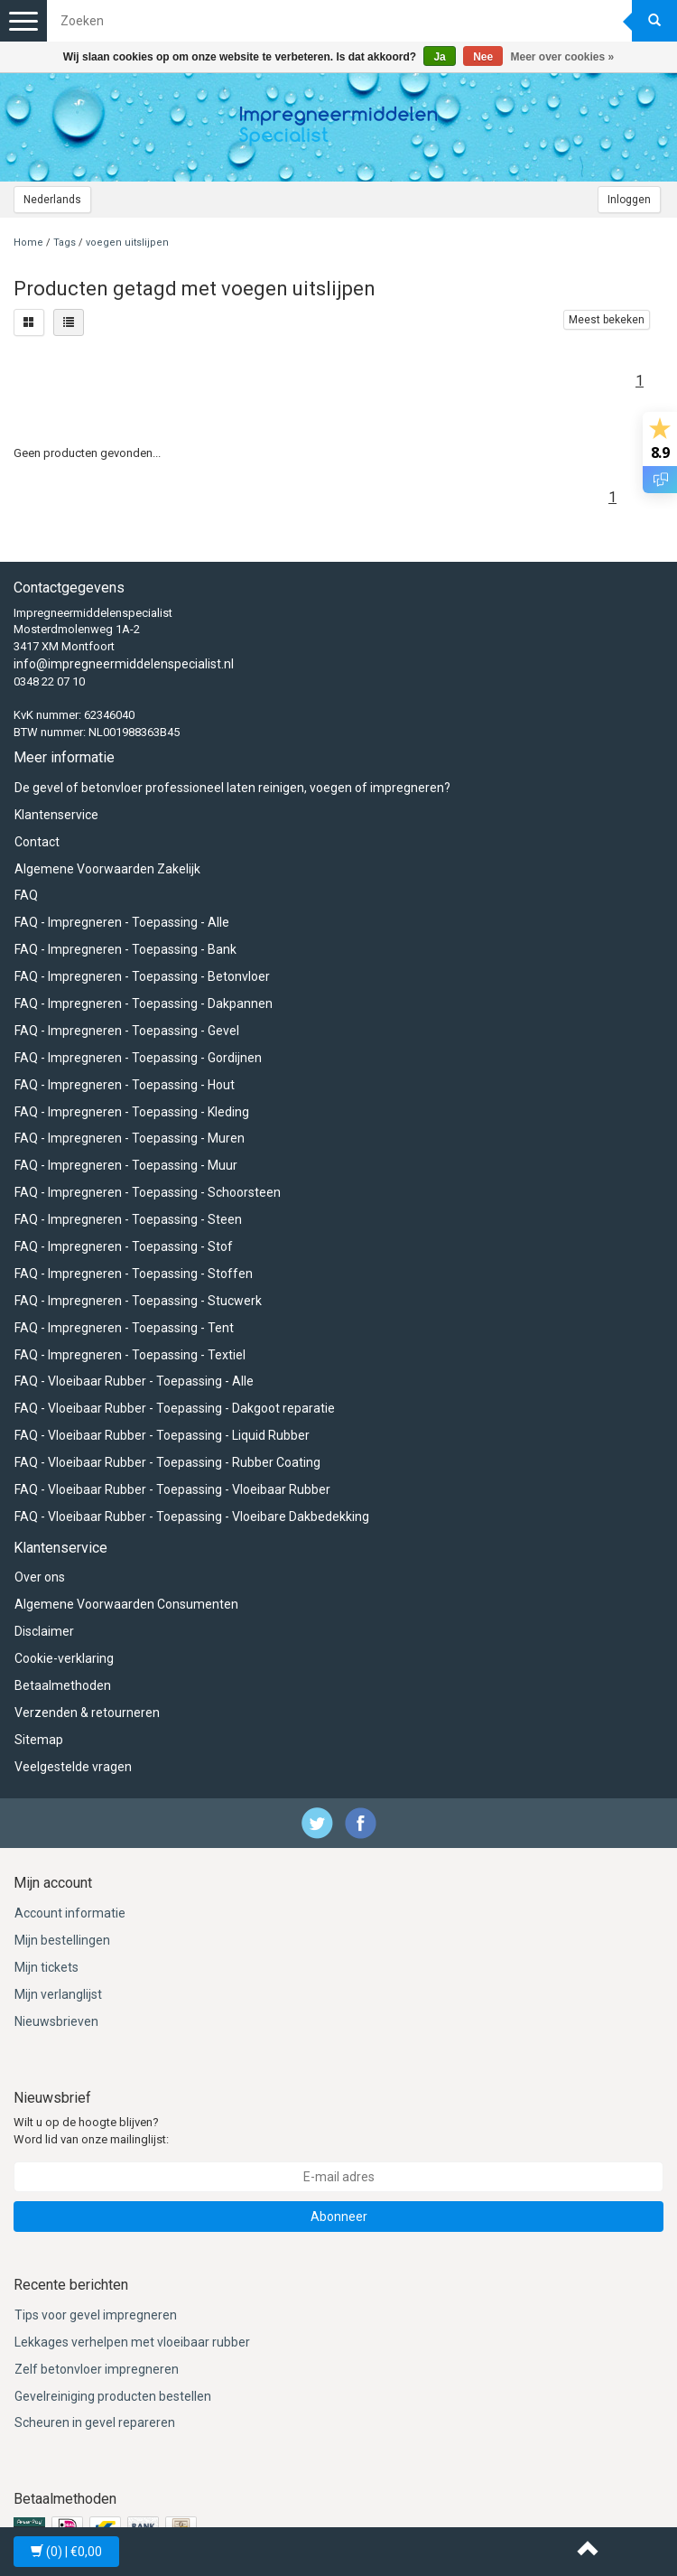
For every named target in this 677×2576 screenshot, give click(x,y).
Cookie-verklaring (64, 1658)
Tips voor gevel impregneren (95, 2315)
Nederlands (52, 199)
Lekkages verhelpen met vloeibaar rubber (132, 2342)
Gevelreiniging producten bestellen (112, 2396)
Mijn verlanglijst (58, 1994)
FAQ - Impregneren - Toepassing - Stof (123, 1246)
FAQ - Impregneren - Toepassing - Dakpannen (143, 1003)
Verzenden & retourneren (87, 1712)
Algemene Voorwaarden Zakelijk (107, 869)
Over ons (39, 1577)
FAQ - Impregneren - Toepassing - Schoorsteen (147, 1192)
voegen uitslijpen (127, 242)
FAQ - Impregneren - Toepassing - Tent (124, 1328)
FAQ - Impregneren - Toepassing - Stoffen (133, 1273)
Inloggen (629, 199)
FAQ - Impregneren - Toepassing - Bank (125, 949)
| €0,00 (66, 2551)
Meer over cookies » (563, 57)
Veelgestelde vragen (73, 1766)
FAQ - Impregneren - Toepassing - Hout (124, 1085)
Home (28, 242)
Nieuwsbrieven (56, 2021)
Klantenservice (56, 814)
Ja (439, 57)
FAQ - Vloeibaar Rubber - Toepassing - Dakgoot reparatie (174, 1408)
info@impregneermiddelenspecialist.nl (124, 664)
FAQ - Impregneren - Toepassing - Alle (121, 922)
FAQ (26, 895)
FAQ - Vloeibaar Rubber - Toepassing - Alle (134, 1381)
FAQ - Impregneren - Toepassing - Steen (128, 1219)
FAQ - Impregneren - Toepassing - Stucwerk (138, 1300)
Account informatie (69, 1913)
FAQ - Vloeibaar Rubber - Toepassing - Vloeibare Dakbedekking (191, 1516)
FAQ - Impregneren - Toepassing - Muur (125, 1165)
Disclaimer (44, 1631)
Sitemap (38, 1739)
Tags (64, 242)
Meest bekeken (607, 319)
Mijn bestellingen (62, 1940)
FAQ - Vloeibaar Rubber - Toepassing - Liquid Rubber (162, 1435)
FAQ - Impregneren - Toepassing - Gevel (126, 1030)
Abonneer (339, 2216)
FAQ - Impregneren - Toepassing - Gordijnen (138, 1057)
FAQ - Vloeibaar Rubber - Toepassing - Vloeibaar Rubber (172, 1489)
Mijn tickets (46, 1967)
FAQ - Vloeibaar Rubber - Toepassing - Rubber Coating (167, 1462)
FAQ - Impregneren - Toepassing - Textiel (130, 1355)
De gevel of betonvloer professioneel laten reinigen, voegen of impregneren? (232, 787)
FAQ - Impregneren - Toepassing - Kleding (131, 1112)
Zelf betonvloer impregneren (96, 2369)
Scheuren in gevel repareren (94, 2422)
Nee (483, 57)
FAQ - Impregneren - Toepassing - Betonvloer (142, 976)
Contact (37, 842)
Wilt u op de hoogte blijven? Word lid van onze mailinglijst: (91, 2130)
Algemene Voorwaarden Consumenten (126, 1604)
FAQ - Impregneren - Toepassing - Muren (129, 1138)
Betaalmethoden (62, 1685)
